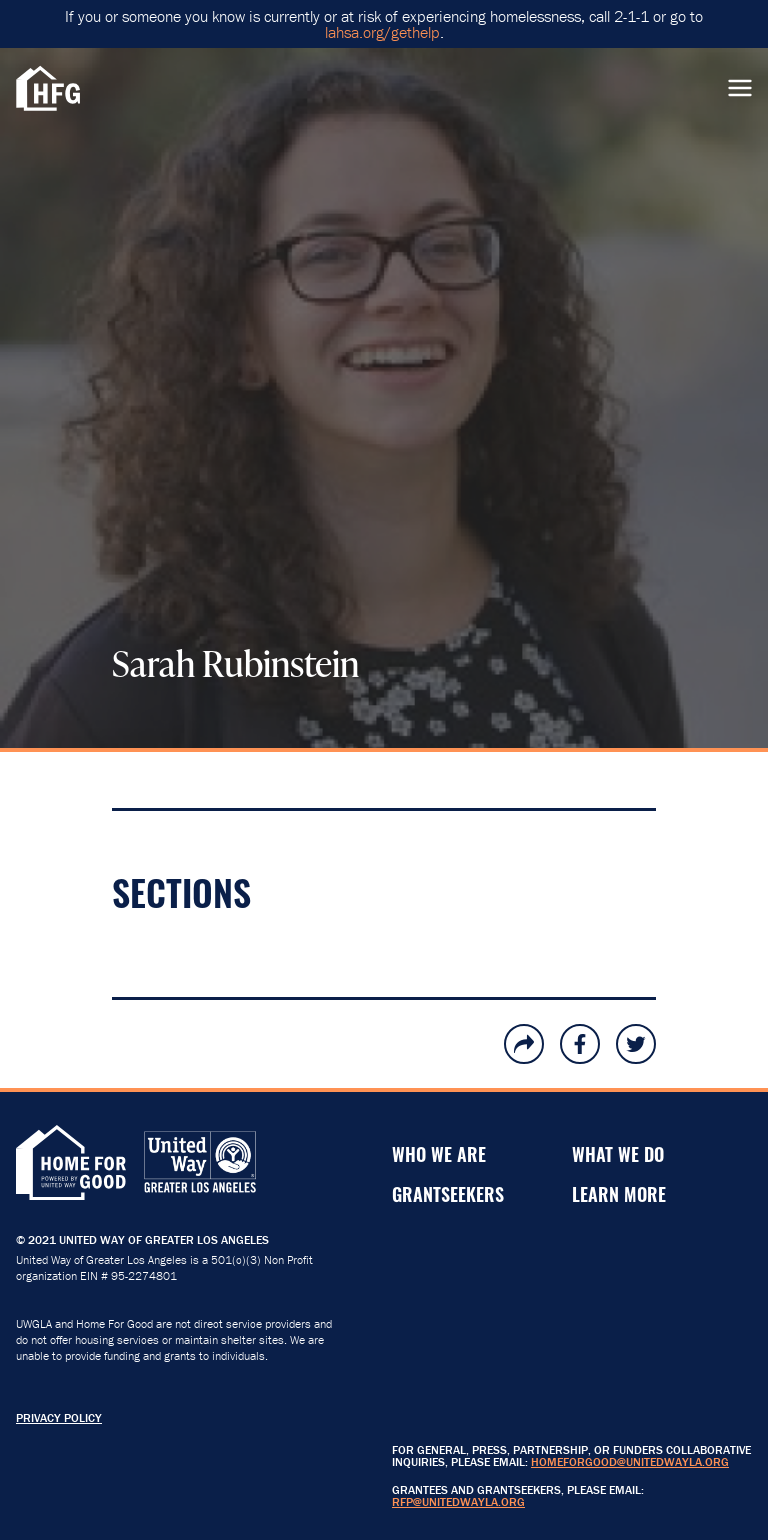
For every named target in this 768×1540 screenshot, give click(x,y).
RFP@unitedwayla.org (458, 1501)
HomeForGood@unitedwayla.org (630, 1461)
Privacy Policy (59, 1417)
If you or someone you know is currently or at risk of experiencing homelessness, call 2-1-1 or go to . (384, 24)
